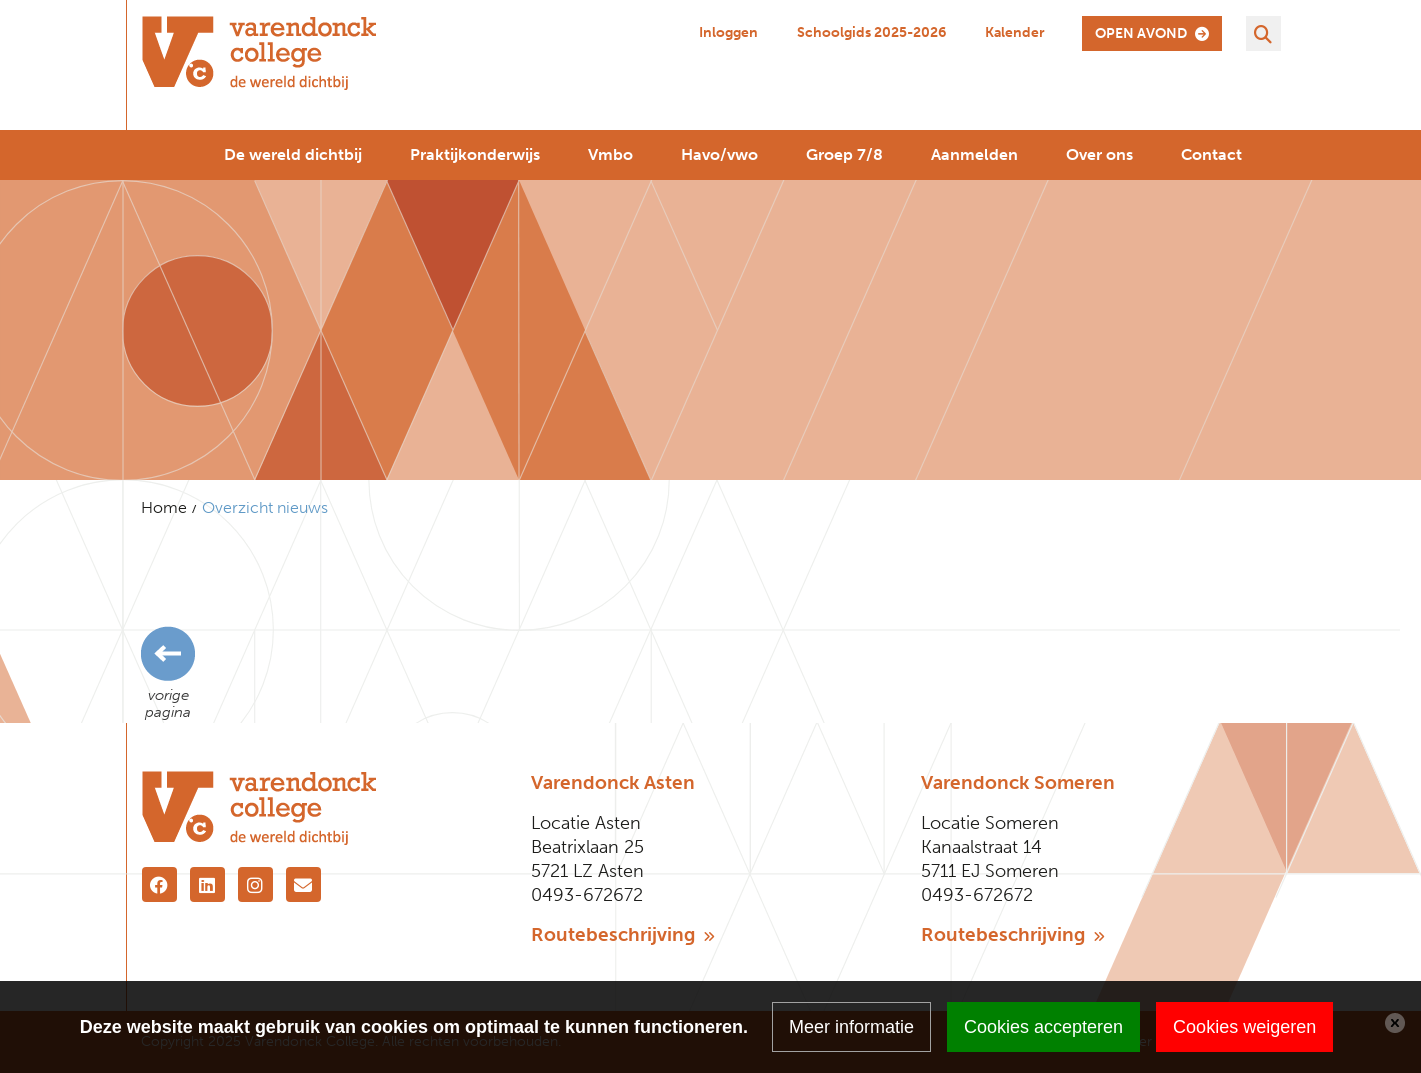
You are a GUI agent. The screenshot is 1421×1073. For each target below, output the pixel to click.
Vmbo (610, 154)
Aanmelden (974, 154)
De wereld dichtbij (293, 154)
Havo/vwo (719, 154)
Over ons (1099, 154)
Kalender (1015, 32)
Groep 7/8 (844, 154)
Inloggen (728, 32)
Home (164, 507)
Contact (1211, 154)
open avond (1152, 33)
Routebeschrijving (623, 934)
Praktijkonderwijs (475, 154)
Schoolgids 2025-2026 (871, 32)
